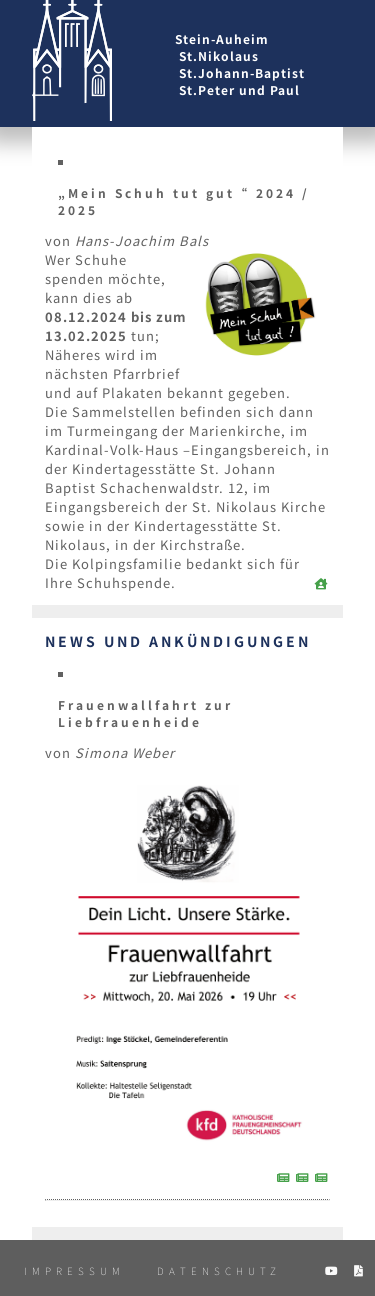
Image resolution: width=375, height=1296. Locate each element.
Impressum (74, 1270)
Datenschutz (219, 1270)
